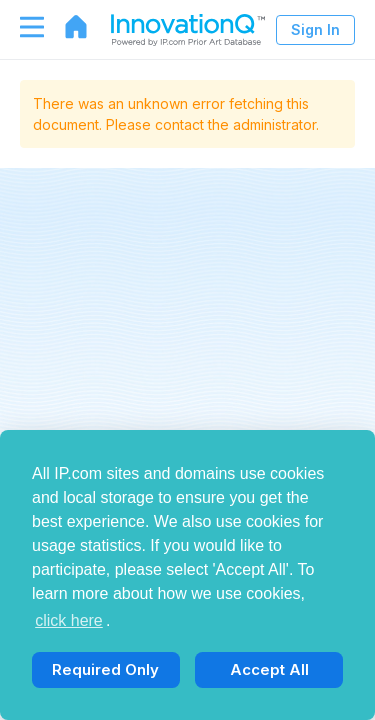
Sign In (315, 29)
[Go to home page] (66, 27)
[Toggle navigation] (22, 27)
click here (69, 620)
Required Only (105, 669)
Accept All (269, 669)
